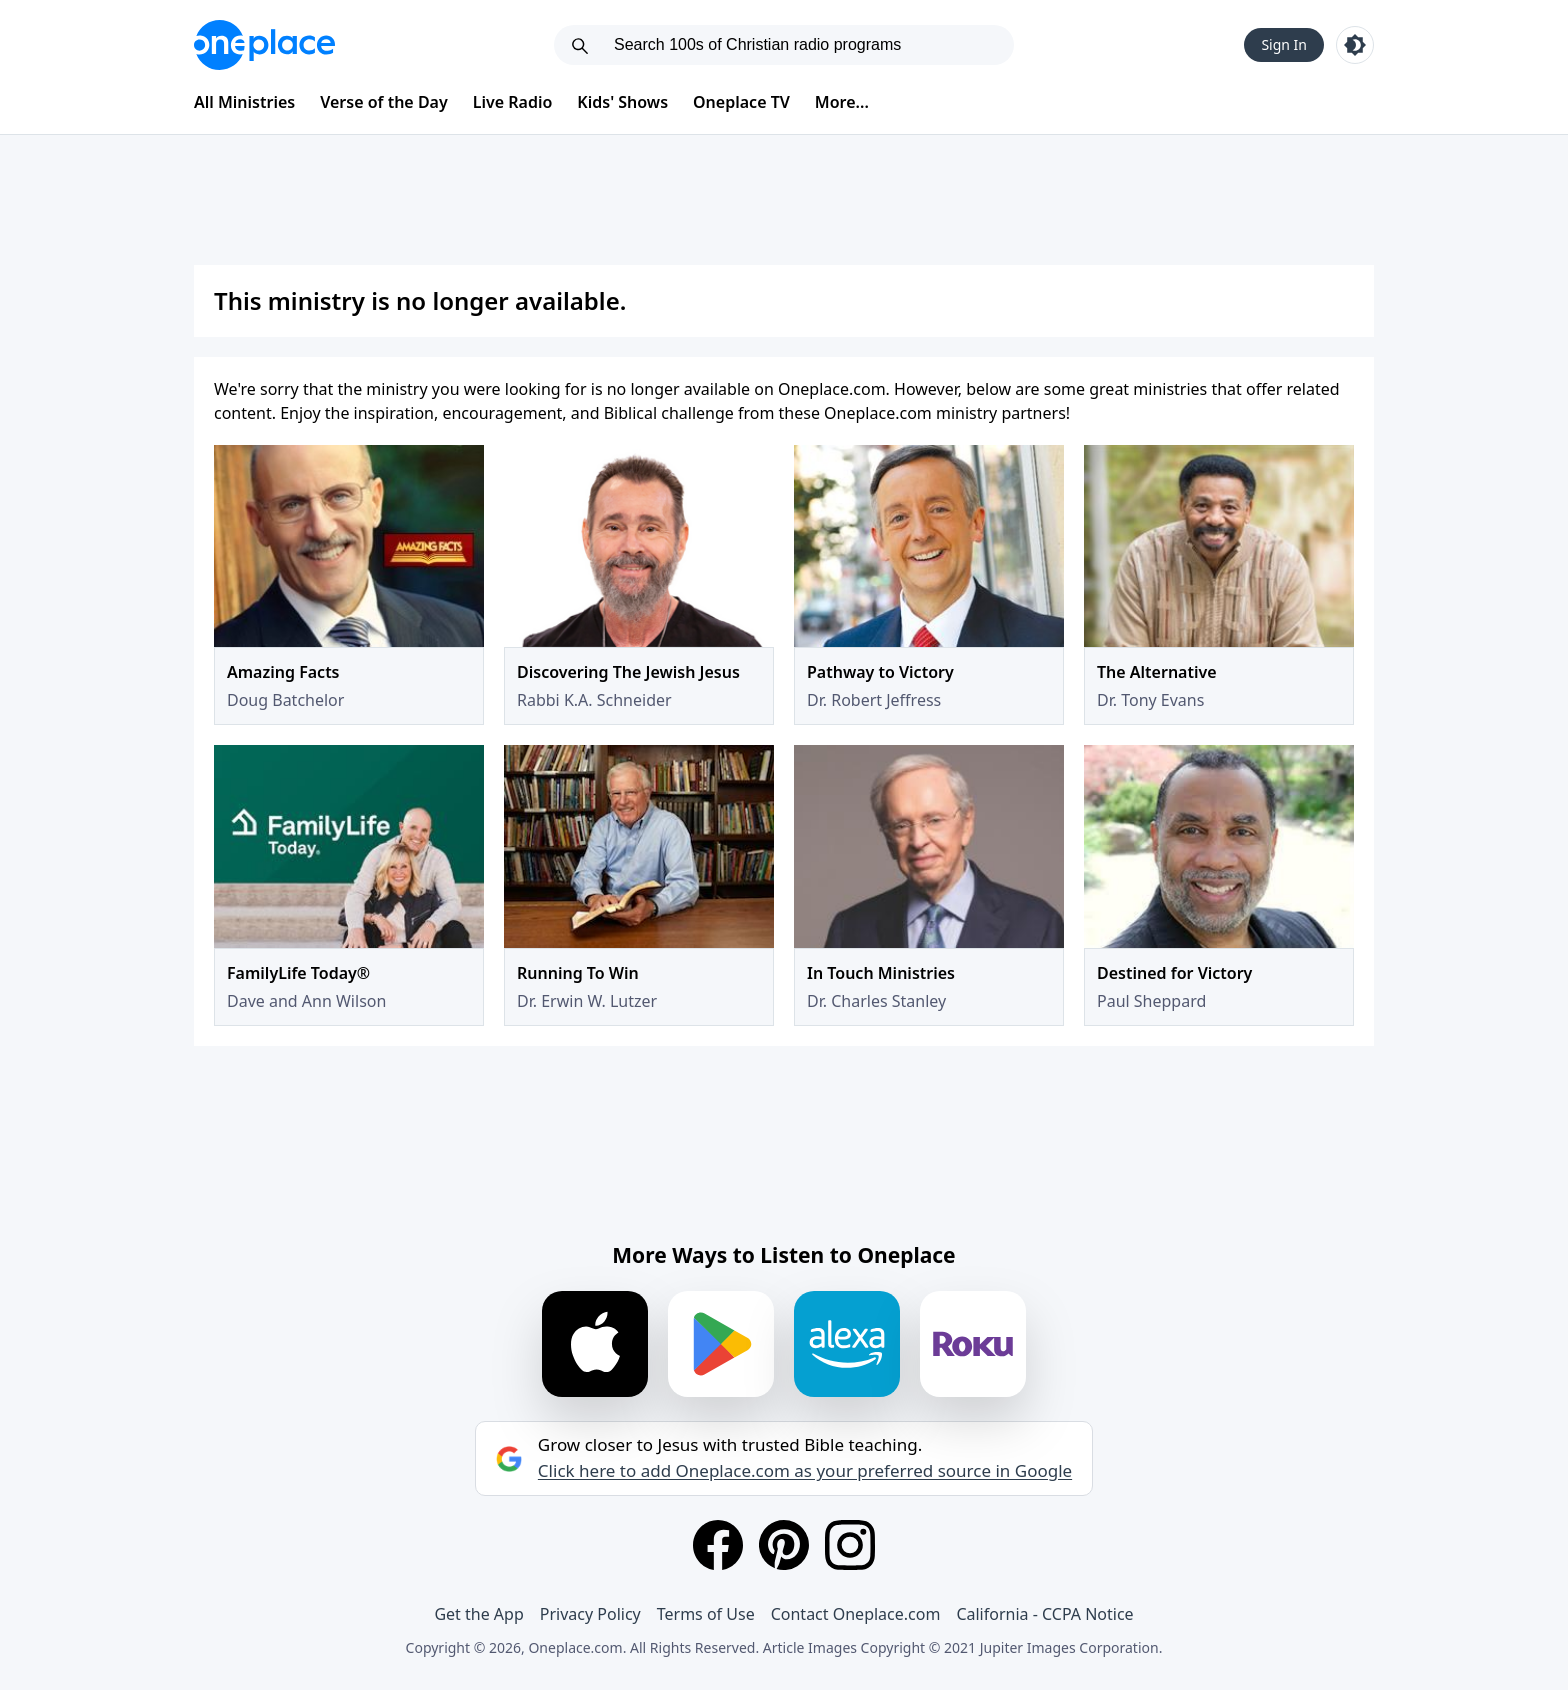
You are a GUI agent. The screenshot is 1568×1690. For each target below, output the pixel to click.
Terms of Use (706, 1614)
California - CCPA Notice (1044, 1614)
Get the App (478, 1614)
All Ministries (244, 102)
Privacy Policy (590, 1614)
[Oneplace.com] (264, 45)
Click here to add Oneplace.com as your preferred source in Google (805, 1471)
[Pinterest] (784, 1545)
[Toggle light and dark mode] (1355, 45)
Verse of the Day (384, 102)
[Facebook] (718, 1545)
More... (842, 102)
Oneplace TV (741, 102)
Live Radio (513, 102)
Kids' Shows (622, 102)
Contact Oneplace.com (856, 1614)
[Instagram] (850, 1545)
